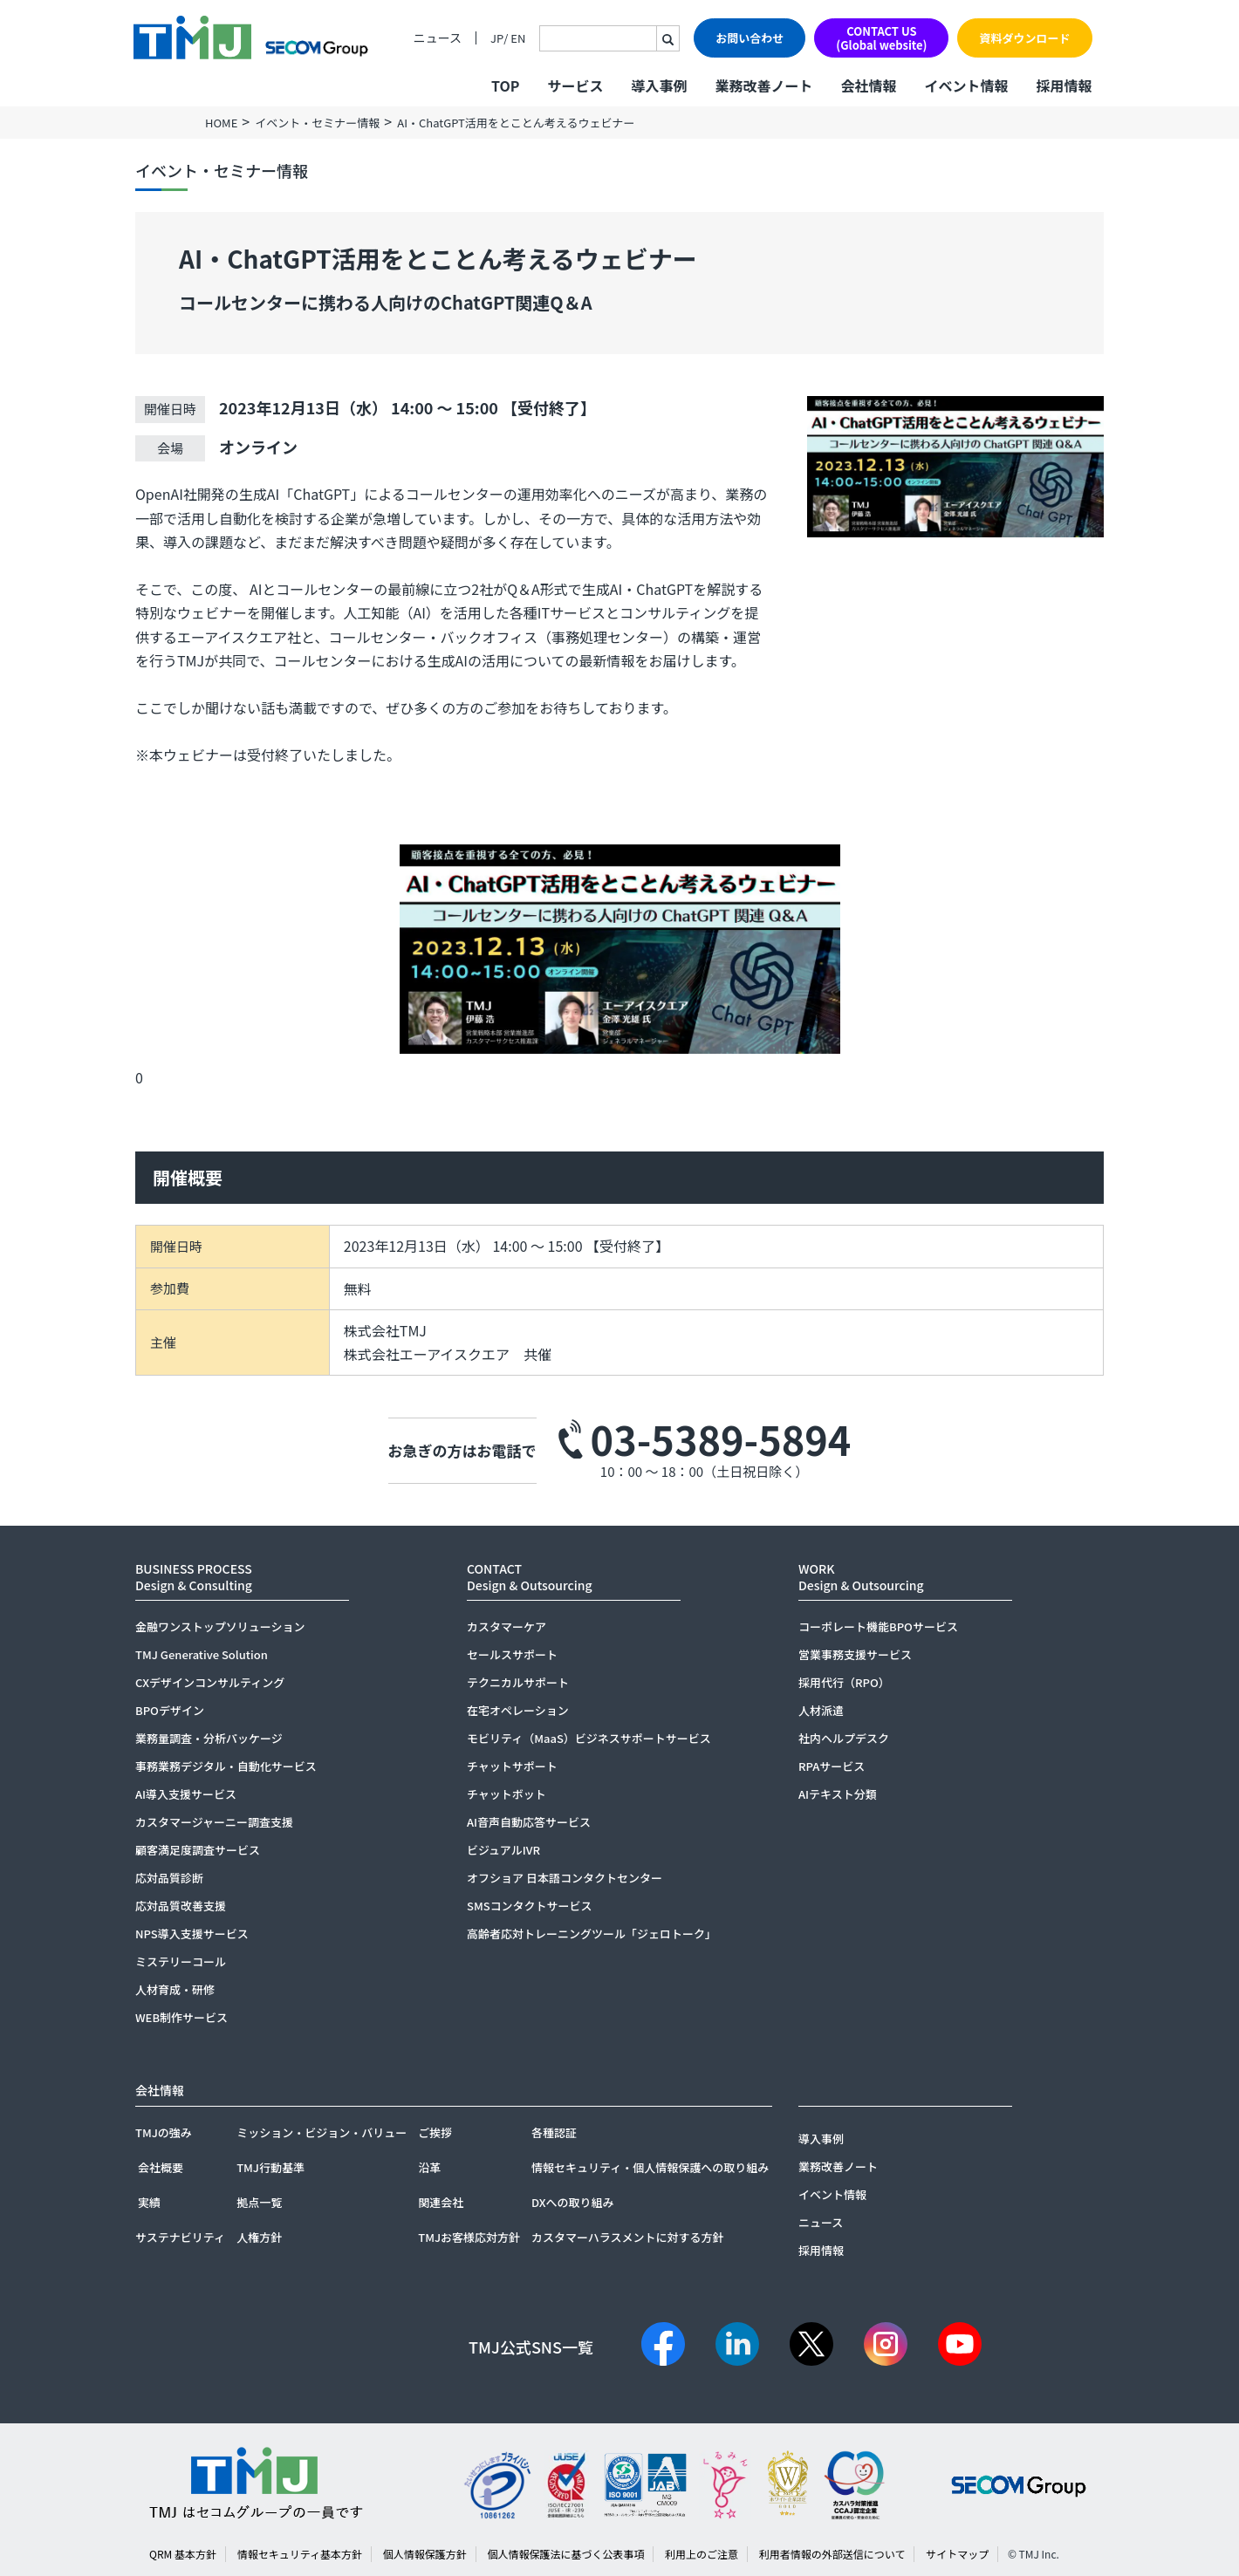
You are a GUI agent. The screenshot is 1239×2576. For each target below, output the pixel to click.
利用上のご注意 (701, 2553)
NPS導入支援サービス (192, 1933)
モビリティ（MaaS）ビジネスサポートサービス (589, 1738)
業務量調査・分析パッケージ (209, 1738)
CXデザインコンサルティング (209, 1682)
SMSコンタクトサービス (529, 1905)
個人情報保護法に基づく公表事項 (565, 2553)
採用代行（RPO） (844, 1682)
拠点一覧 (259, 2202)
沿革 (429, 2167)
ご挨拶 (435, 2132)
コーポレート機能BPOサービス (878, 1626)
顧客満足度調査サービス (197, 1849)
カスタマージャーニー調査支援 (214, 1822)
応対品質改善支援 (180, 1905)
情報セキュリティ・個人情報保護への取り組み (650, 2167)
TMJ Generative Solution (201, 1654)
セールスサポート (512, 1654)
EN (517, 38)
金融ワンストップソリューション (220, 1626)
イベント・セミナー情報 (317, 122)
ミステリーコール (180, 1961)
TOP (505, 85)
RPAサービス (831, 1766)
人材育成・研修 (175, 1989)
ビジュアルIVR (503, 1849)
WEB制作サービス (181, 2017)
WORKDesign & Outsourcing (861, 1577)
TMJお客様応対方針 (469, 2237)
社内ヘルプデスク (843, 1738)
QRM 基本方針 (182, 2553)
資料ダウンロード (1024, 38)
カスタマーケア (506, 1626)
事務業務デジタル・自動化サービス (226, 1766)
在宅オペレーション (518, 1710)
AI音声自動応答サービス (529, 1822)
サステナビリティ (180, 2237)
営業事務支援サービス (855, 1654)
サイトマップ (957, 2553)
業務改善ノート (763, 85)
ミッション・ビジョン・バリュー (321, 2132)
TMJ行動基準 (270, 2167)
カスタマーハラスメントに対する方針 (627, 2237)
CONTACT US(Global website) (881, 38)
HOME (221, 122)
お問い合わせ (749, 38)
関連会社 (440, 2202)
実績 (149, 2202)
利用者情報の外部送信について (832, 2553)
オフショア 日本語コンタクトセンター (564, 1877)
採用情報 (1064, 85)
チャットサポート (512, 1766)
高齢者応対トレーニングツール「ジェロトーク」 (591, 1933)
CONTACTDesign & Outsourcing (529, 1577)
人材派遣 (821, 1710)
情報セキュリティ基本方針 (299, 2553)
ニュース (438, 37)
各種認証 (554, 2132)
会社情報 (868, 85)
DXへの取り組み (572, 2202)
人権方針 (259, 2237)
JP (496, 38)
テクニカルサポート (518, 1682)
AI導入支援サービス (185, 1794)
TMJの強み (163, 2132)
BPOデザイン (169, 1710)
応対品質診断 (169, 1877)
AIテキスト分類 (837, 1794)
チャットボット (506, 1794)
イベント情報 (966, 85)
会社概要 (160, 2167)
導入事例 (659, 85)
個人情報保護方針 (425, 2553)
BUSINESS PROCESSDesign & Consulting (193, 1577)
